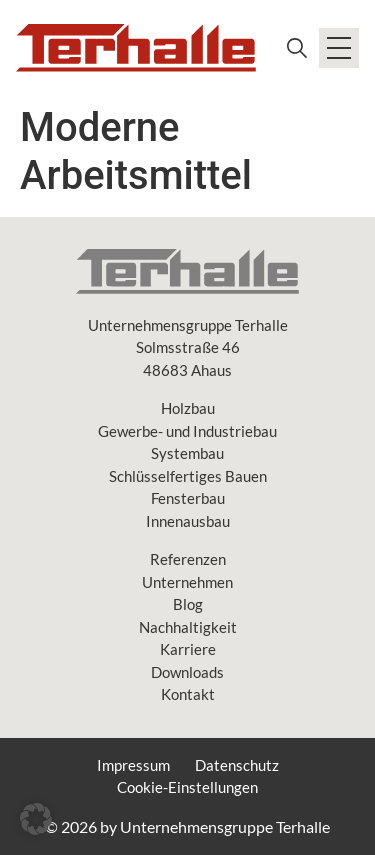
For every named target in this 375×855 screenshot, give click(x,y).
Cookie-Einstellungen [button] (187, 787)
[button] (36, 819)
